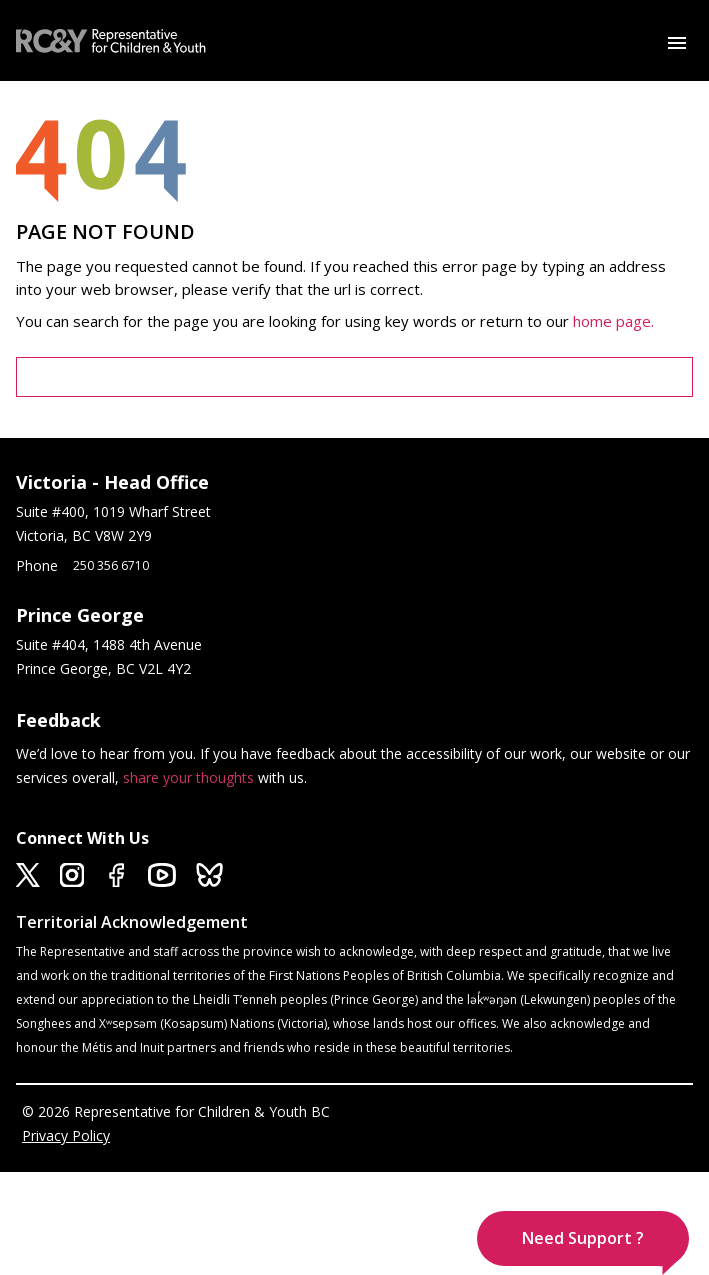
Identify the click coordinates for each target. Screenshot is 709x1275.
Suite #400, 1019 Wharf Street (117, 511)
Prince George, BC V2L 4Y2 (103, 668)
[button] (583, 1238)
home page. (615, 321)
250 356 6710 (111, 565)
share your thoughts (188, 777)
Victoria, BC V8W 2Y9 (86, 535)
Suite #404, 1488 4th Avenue (111, 644)
